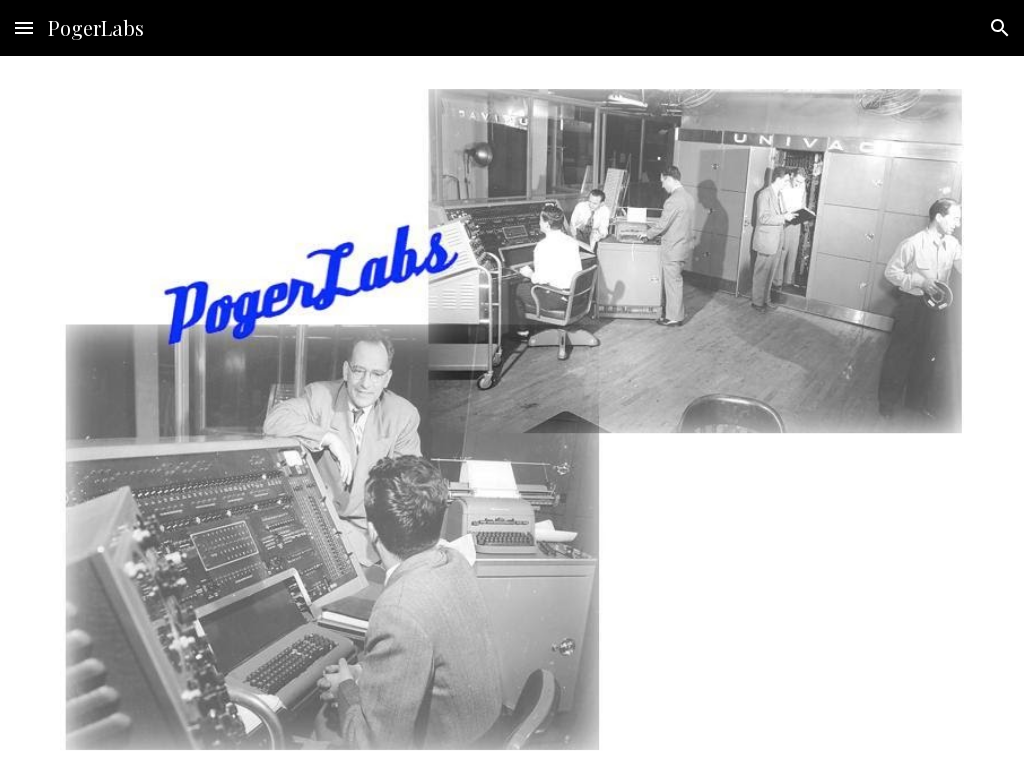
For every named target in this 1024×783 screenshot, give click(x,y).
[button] (24, 27)
